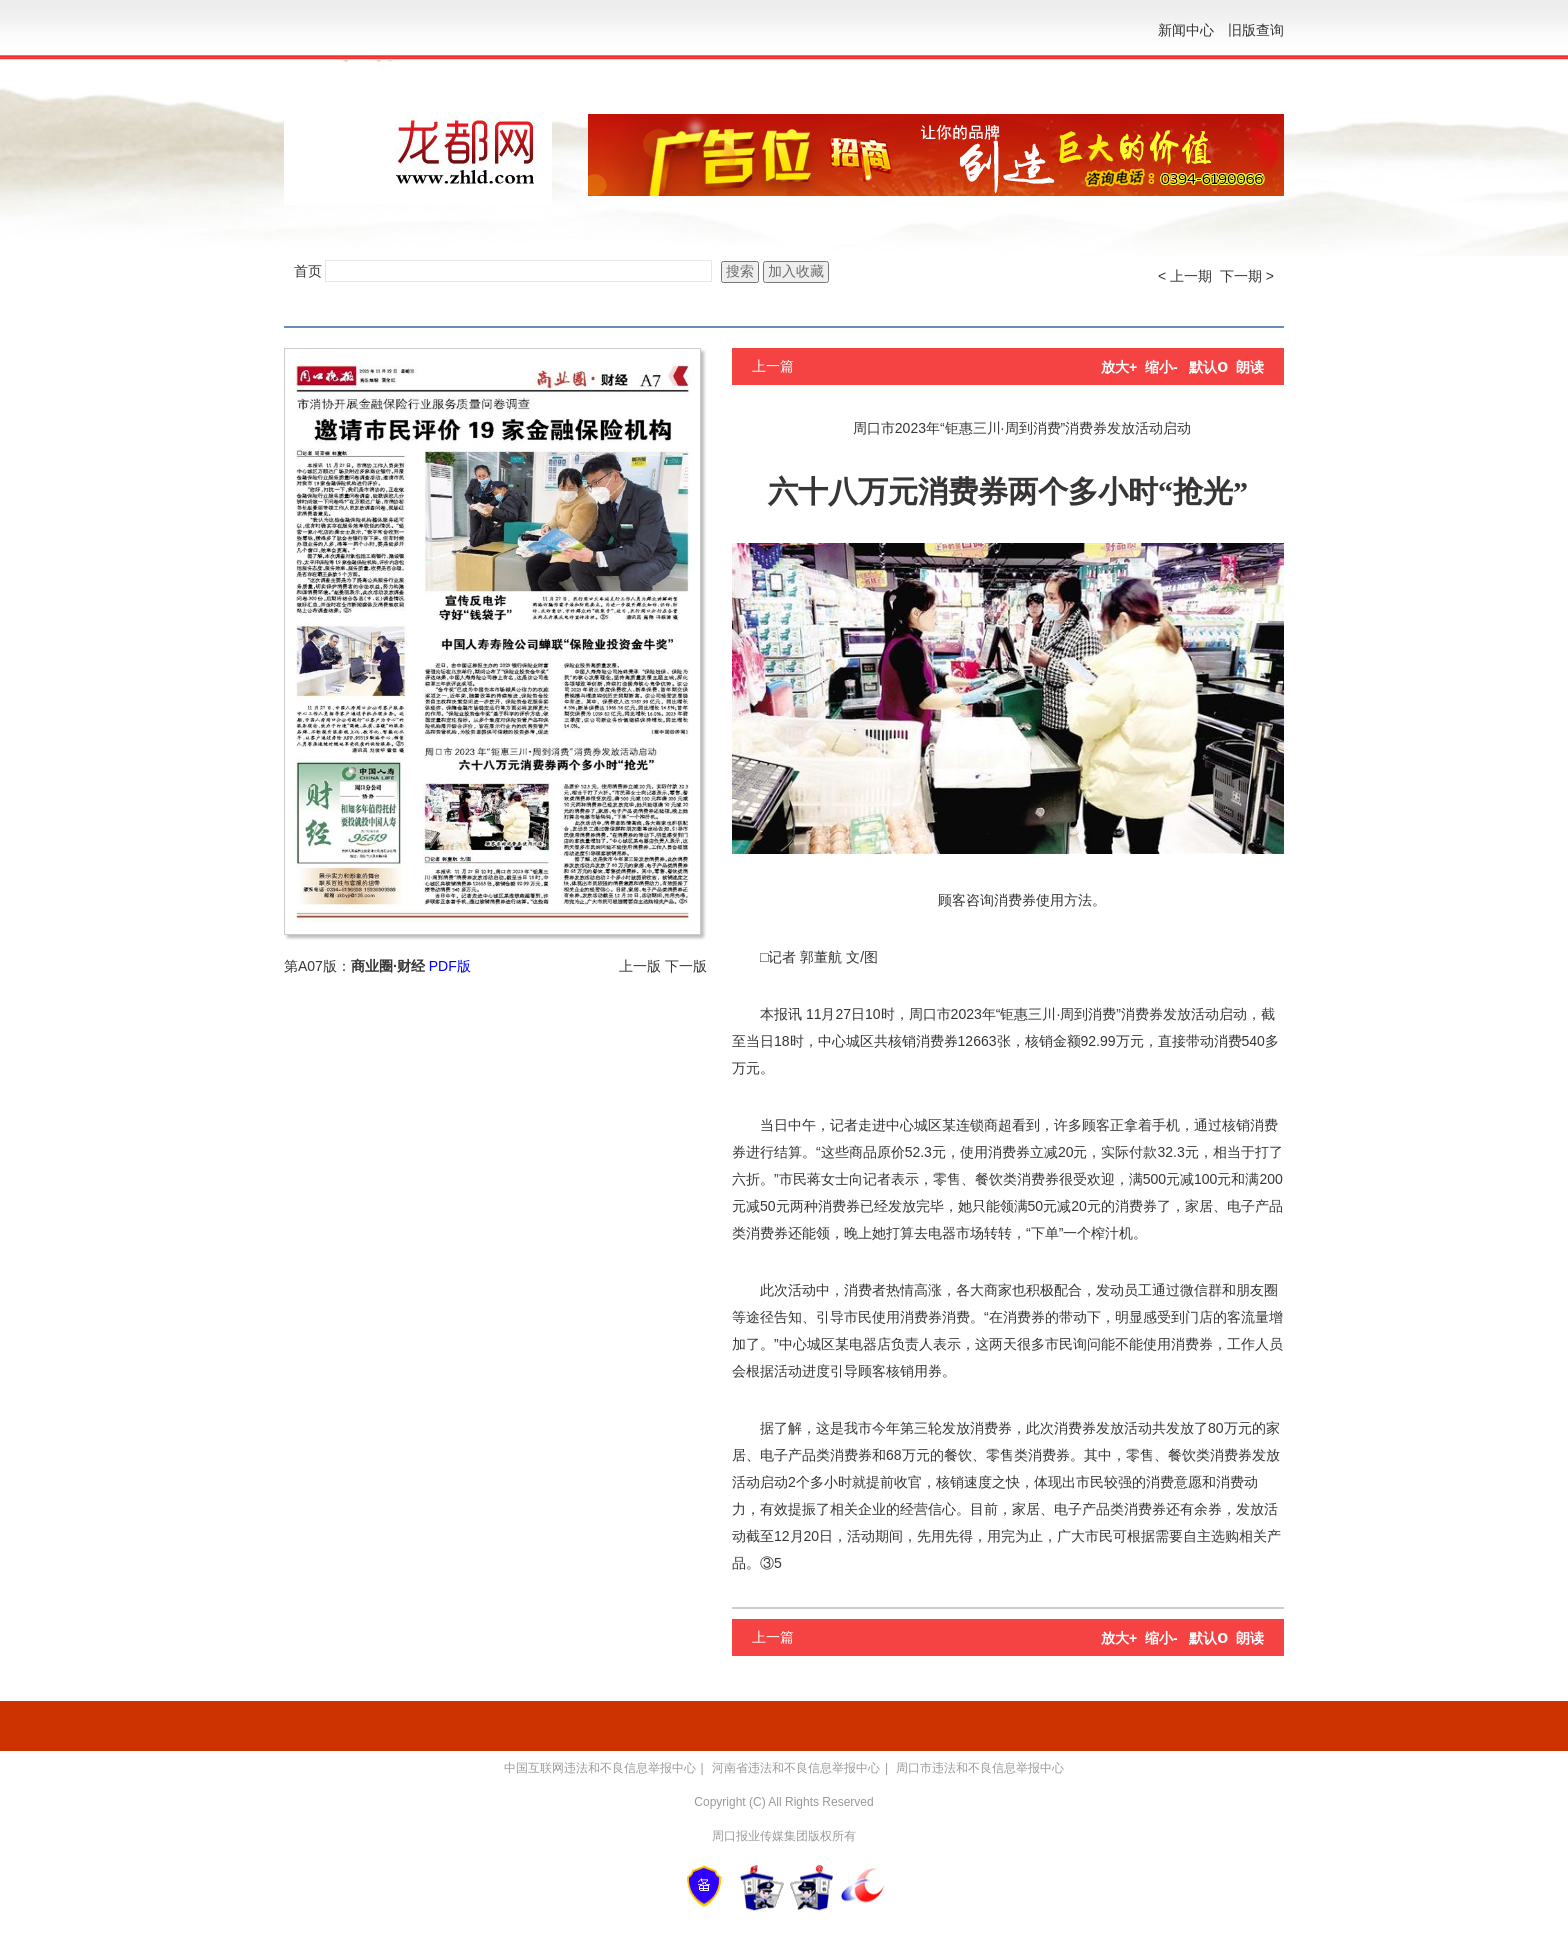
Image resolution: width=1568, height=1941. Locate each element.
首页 (308, 271)
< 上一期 (1185, 276)
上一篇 (773, 366)
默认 (1208, 367)
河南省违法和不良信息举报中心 (796, 1768)
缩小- (1161, 367)
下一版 (686, 966)
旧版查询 (1256, 30)
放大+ (1119, 367)
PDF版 (450, 966)
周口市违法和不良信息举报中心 (980, 1768)
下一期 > (1247, 276)
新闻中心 (1186, 30)
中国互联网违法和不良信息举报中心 (600, 1768)
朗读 (1250, 367)
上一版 (640, 966)
